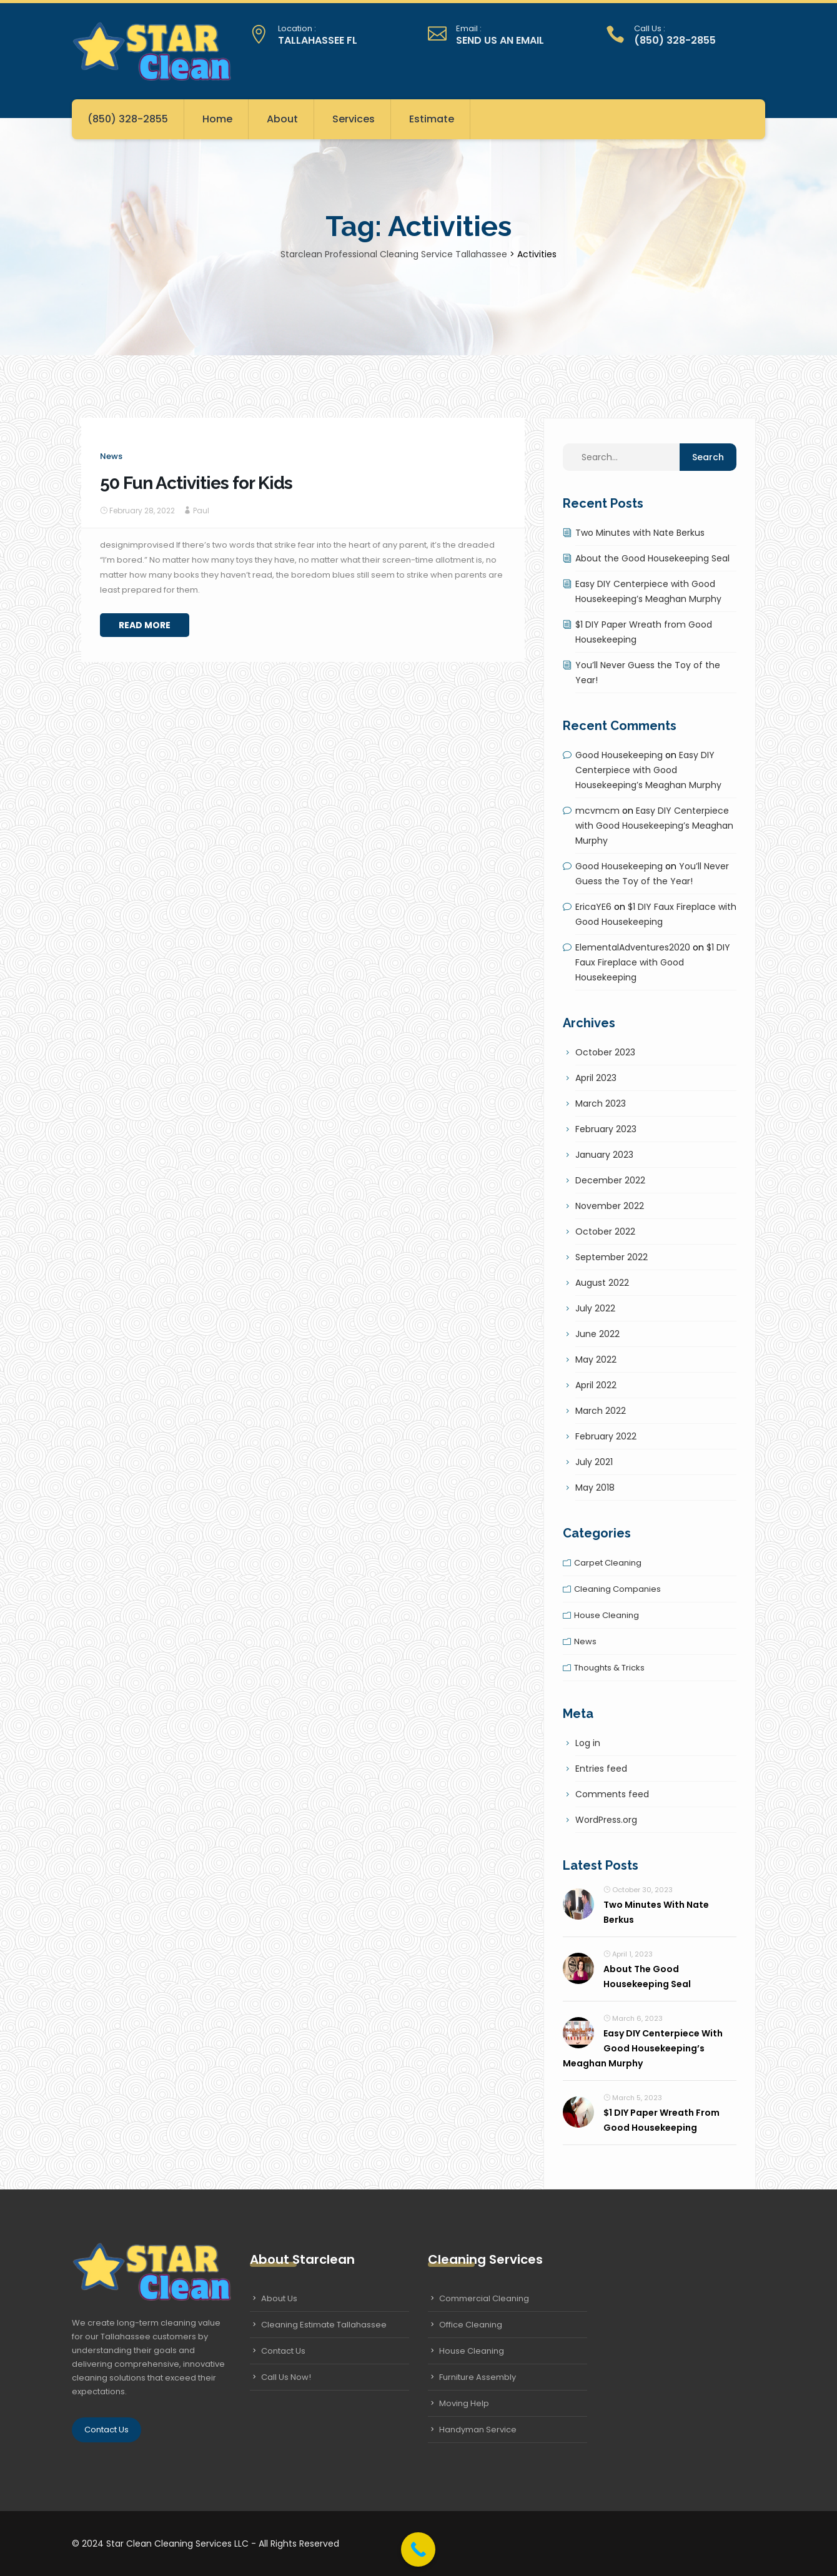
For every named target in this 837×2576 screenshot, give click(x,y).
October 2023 (605, 1052)
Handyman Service (478, 2429)
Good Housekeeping (619, 755)
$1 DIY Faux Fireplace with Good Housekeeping (652, 962)
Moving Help (464, 2403)
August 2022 (602, 1282)
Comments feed (612, 1794)
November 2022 (609, 1206)
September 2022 (611, 1257)
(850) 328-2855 (127, 119)
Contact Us (106, 2429)
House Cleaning (471, 2351)
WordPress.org (606, 1820)
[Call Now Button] (418, 2549)
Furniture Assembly (477, 2377)
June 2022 (597, 1334)
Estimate (431, 119)
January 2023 (604, 1154)
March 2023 (600, 1103)
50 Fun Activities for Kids (196, 483)
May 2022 (596, 1359)
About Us (279, 2298)
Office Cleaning (470, 2325)
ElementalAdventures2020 (632, 947)
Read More (145, 625)
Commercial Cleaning (484, 2298)
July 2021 (594, 1462)
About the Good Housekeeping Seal (652, 558)
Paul (201, 510)
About (282, 119)
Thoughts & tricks (609, 1668)
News (111, 456)
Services (353, 119)
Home (217, 119)
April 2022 (596, 1385)
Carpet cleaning (607, 1563)
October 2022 (605, 1231)
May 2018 (595, 1487)
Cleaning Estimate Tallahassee (324, 2325)
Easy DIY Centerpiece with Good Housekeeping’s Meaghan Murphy (648, 770)
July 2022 (595, 1308)
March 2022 (600, 1410)
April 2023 (596, 1078)
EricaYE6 (593, 907)
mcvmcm (597, 810)
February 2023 (605, 1129)
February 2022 (605, 1436)
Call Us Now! (286, 2377)
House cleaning (606, 1615)
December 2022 (610, 1180)
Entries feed (601, 1768)
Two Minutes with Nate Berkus (640, 532)
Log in (587, 1743)
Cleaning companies (617, 1589)
